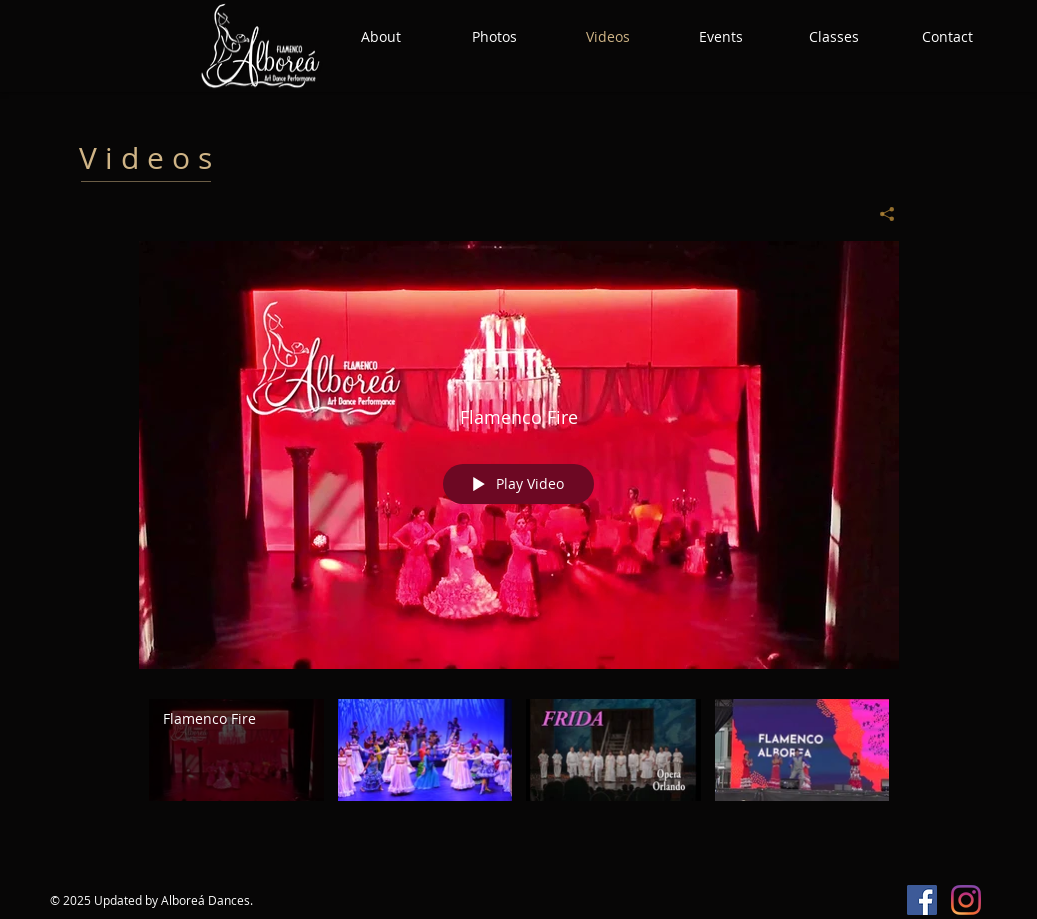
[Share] (879, 214)
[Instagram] (966, 900)
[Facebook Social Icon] (922, 900)
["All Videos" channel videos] (519, 774)
